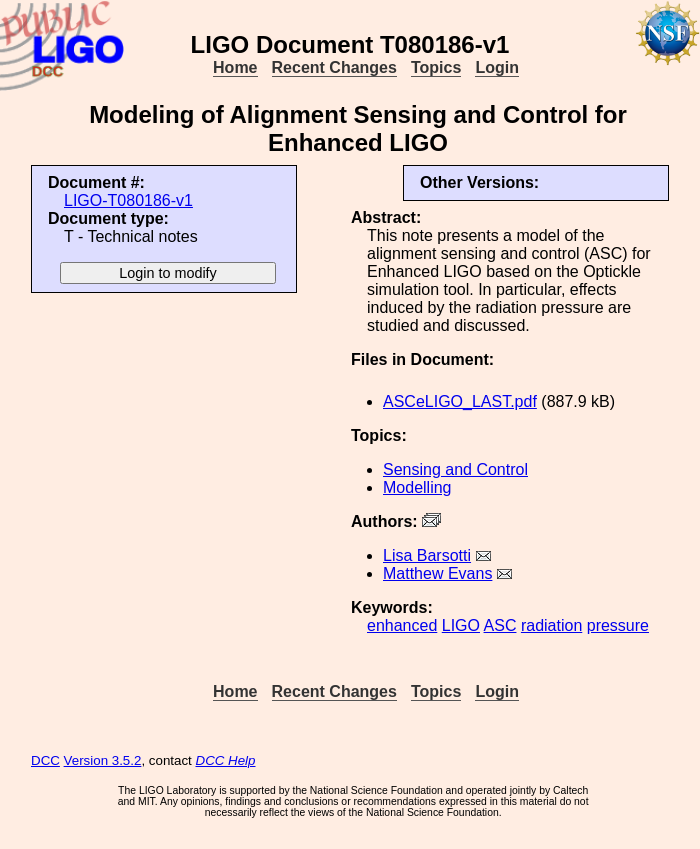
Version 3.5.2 (103, 760)
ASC (500, 625)
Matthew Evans (437, 573)
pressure (618, 625)
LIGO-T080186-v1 (128, 200)
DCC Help (226, 760)
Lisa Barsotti (427, 555)
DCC (45, 760)
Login (497, 67)
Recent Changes (334, 67)
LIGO (461, 625)
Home (235, 67)
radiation (551, 625)
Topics (436, 67)
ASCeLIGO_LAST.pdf (460, 401)
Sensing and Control (455, 469)
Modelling (417, 487)
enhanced (402, 625)
